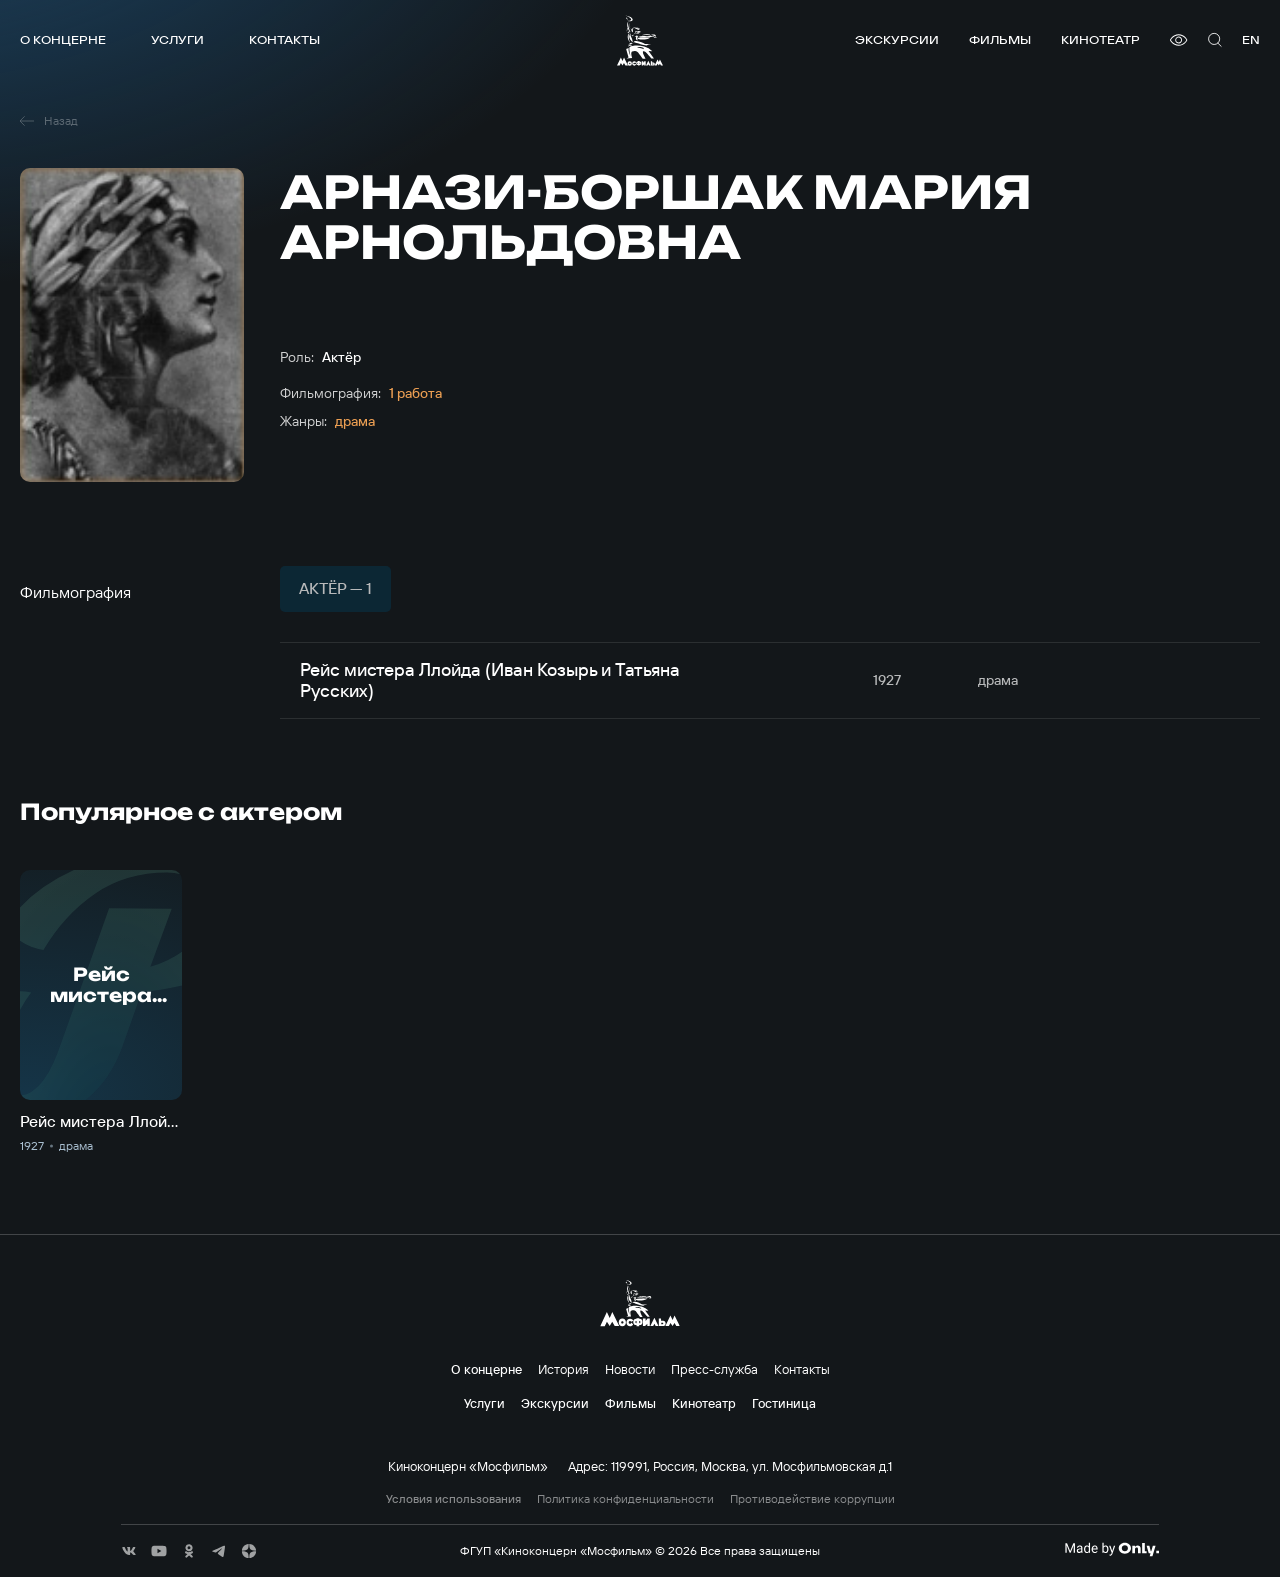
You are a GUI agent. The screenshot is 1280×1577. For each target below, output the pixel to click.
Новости (630, 1369)
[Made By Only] (1111, 1549)
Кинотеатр (1100, 39)
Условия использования (453, 1499)
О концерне (63, 39)
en (1251, 39)
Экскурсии (897, 39)
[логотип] (640, 40)
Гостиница (784, 1403)
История (563, 1369)
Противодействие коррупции (812, 1499)
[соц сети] (129, 1551)
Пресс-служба (714, 1369)
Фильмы (1000, 39)
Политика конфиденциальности (625, 1499)
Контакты (284, 39)
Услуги (177, 39)
